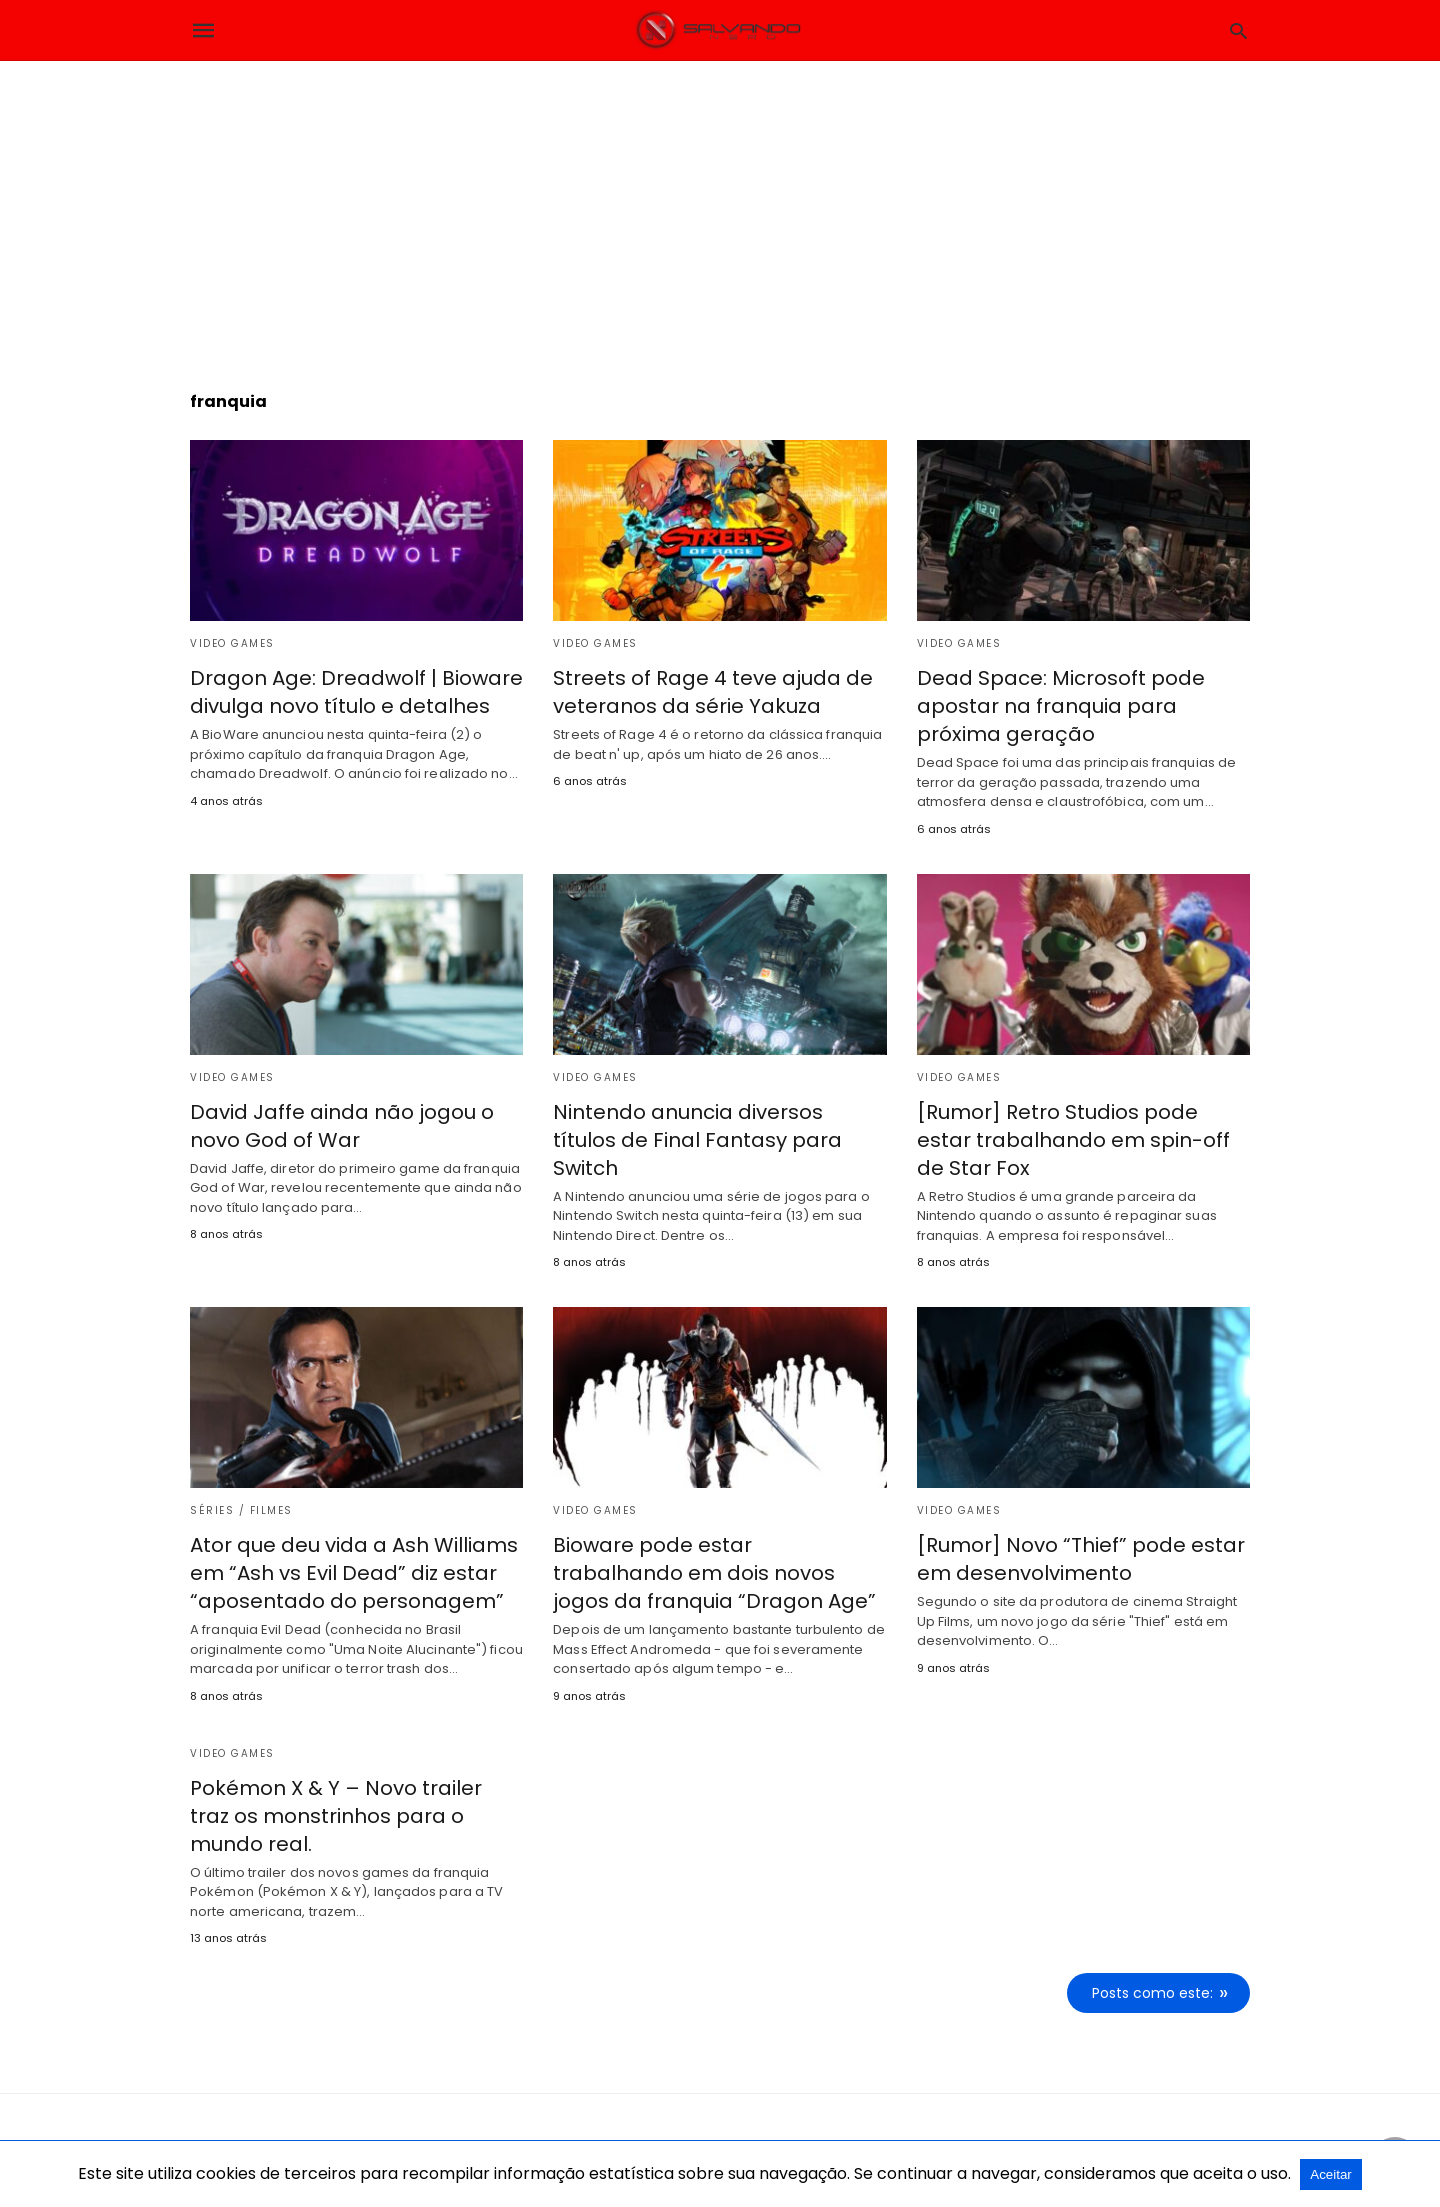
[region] (720, 211)
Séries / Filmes (241, 1510)
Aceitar (1330, 2174)
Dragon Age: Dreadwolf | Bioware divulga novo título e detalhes (356, 692)
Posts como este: (1152, 1993)
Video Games (232, 643)
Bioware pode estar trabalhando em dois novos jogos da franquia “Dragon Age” (714, 1573)
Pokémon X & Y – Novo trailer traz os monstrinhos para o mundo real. (336, 1816)
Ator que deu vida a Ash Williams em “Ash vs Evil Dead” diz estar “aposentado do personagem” (354, 1573)
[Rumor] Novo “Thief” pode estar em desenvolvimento (1081, 1559)
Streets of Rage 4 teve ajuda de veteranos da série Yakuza (713, 692)
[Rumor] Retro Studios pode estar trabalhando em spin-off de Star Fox (1073, 1140)
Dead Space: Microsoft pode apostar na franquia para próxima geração (1061, 706)
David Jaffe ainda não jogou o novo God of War (342, 1126)
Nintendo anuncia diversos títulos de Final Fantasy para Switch (697, 1140)
